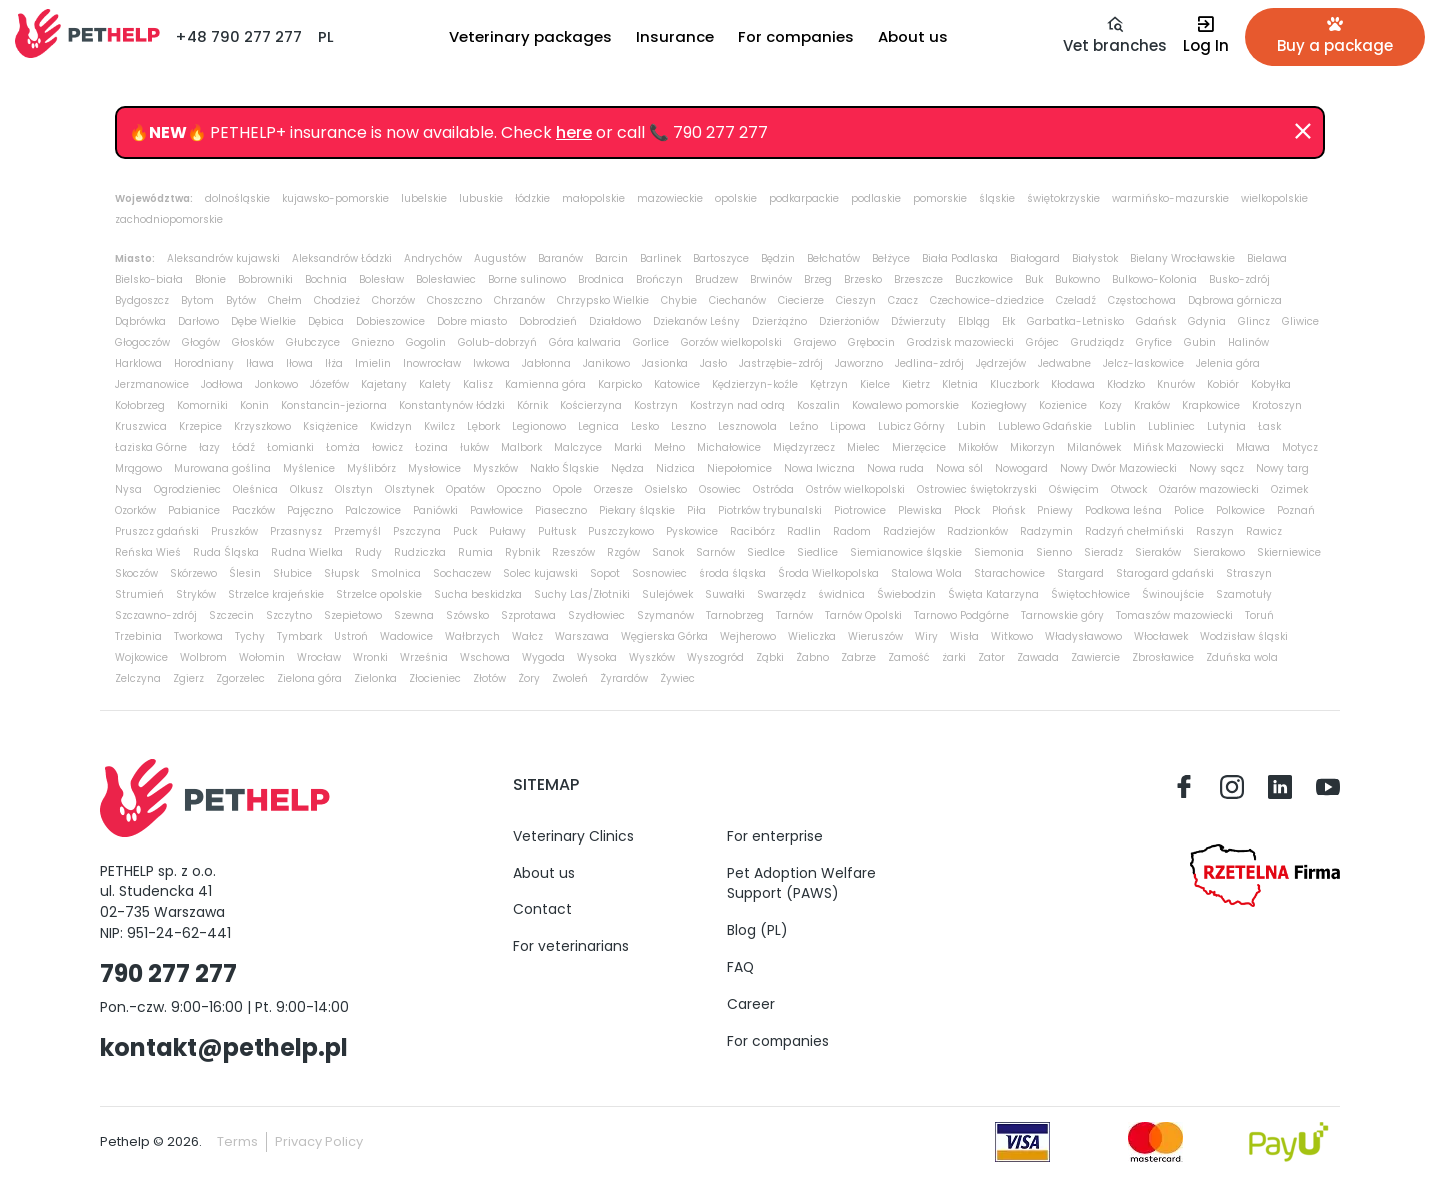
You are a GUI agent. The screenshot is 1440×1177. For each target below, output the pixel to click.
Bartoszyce (721, 258)
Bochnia (326, 279)
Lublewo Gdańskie (1045, 426)
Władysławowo (1083, 636)
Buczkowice (984, 279)
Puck (465, 531)
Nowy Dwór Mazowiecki (1118, 468)
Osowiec (720, 489)
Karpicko (620, 384)
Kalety (435, 384)
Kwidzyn (391, 426)
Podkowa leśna (1123, 510)
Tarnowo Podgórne (961, 615)
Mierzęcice (919, 447)
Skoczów (136, 573)
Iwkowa (491, 363)
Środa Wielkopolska (828, 573)
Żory (529, 678)
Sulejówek (667, 594)
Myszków (495, 468)
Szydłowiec (596, 615)
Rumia (475, 552)
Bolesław (381, 279)
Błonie (210, 279)
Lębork (483, 426)
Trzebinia (138, 636)
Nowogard (1021, 468)
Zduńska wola (1242, 657)
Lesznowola (747, 426)
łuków (474, 447)
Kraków (1152, 405)
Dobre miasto (472, 321)
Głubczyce (313, 342)
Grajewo (815, 342)
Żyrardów (624, 678)
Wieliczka (812, 636)
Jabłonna (546, 363)
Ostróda (773, 489)
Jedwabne (1064, 363)
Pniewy (1055, 510)
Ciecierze (801, 300)
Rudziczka (420, 552)
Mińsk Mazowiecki (1178, 447)
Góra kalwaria (585, 342)
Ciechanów (737, 300)
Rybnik (522, 552)
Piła (696, 510)
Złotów (489, 678)
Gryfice (1154, 342)
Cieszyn (856, 300)
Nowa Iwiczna (819, 468)
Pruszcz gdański (157, 531)
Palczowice (373, 510)
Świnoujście (1173, 594)
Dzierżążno (779, 321)
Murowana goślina (222, 468)
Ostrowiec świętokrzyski (977, 489)
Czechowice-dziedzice (987, 300)
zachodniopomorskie (169, 219)
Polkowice (1240, 510)
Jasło (713, 363)
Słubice (292, 573)
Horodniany (204, 363)
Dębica (326, 321)
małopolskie (593, 198)
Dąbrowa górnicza (1235, 300)
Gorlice (651, 342)
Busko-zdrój (1239, 279)
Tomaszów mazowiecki (1174, 615)
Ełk (1008, 321)
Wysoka (597, 657)
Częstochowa (1142, 300)
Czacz (903, 300)
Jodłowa (222, 384)
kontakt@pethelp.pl (224, 1047)
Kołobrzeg (140, 405)
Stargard (1080, 573)
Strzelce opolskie (379, 594)
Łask (1269, 426)
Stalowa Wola (926, 573)
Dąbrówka (140, 321)
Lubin (971, 426)
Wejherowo (748, 636)
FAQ (740, 967)
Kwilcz (439, 426)
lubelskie (424, 198)
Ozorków (135, 510)
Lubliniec (1171, 426)
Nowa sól (959, 468)
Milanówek (1094, 447)
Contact (542, 909)
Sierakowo (1219, 552)
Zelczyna (138, 678)
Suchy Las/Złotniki (582, 594)
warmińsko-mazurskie (1170, 198)
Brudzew (716, 279)
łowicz (387, 447)
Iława (260, 363)
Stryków (196, 594)
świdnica (841, 594)
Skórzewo (193, 573)
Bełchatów (833, 258)
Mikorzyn (1032, 447)
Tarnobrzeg (735, 615)
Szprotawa (528, 615)
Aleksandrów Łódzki (342, 258)
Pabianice (194, 510)
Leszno (688, 426)
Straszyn (1249, 573)
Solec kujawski (540, 573)
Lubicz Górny (911, 426)
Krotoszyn (1277, 405)
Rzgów (623, 552)
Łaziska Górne (151, 447)
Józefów (329, 384)
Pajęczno (310, 510)
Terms (237, 1141)
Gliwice (1300, 321)
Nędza (627, 468)
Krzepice (200, 426)
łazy (209, 447)
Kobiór (1223, 384)
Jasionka (665, 363)
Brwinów (771, 279)
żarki (954, 657)
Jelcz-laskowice (1143, 363)
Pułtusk (557, 531)
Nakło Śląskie (564, 468)
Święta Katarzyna (993, 594)
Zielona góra (309, 678)
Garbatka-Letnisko (1075, 321)
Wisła (964, 636)
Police (1189, 510)
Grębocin (871, 342)
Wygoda (543, 657)
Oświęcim (1074, 489)
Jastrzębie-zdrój (781, 363)
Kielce (875, 384)
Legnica (598, 426)
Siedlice (817, 552)
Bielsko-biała (149, 279)
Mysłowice (434, 468)
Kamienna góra (545, 384)
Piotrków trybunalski (770, 510)
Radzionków (977, 531)
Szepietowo (353, 615)
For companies (778, 1041)
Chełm (285, 300)
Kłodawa (1073, 384)
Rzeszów (573, 552)
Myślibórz (371, 468)
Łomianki (290, 447)
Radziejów (909, 531)
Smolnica (396, 573)
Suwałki (725, 594)
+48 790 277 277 (238, 36)
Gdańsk (1156, 321)
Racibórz (752, 531)
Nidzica (675, 468)
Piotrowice (860, 510)
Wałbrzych (472, 636)
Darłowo (198, 321)
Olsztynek (409, 489)
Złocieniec (435, 678)
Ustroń (351, 636)
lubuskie (481, 198)
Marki (628, 447)
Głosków (253, 342)
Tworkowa (198, 636)
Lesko (645, 426)
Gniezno (373, 342)
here (574, 132)
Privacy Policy (319, 1141)
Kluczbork (1014, 384)
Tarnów (794, 615)
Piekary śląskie (637, 510)
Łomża (343, 447)
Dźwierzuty (918, 321)
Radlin (804, 531)
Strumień (139, 594)
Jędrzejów (1001, 363)
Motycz (1300, 447)
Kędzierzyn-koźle (755, 384)
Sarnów (715, 552)
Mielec (863, 447)
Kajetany (384, 384)
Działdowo (615, 321)
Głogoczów (142, 342)
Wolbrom (203, 657)
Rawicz (1264, 531)
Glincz (1254, 321)
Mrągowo (138, 468)
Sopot (605, 573)
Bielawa (1267, 258)
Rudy (368, 552)
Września (424, 657)
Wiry (926, 636)
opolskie (736, 198)
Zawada (1038, 657)
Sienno (1054, 552)
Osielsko (666, 489)
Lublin (1120, 426)
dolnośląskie (237, 198)
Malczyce (578, 447)
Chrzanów (519, 300)
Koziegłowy (999, 405)
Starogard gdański (1165, 573)
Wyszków (652, 657)
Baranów (560, 258)
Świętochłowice (1090, 594)
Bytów (241, 300)
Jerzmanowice (152, 384)
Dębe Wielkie (263, 321)
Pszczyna (417, 531)
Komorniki (202, 405)
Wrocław (319, 657)
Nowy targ (1282, 468)
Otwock (1129, 489)
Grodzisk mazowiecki (960, 342)
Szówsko (467, 615)
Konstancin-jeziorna (334, 405)
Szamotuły (1244, 594)
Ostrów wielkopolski (855, 489)
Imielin (373, 363)
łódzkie (532, 198)
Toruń (1259, 615)
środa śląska (732, 573)
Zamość (909, 657)
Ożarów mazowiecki (1209, 489)
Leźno (803, 426)
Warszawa (582, 636)
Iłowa (299, 363)
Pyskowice (692, 531)
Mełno (669, 447)
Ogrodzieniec (187, 489)
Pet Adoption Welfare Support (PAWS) (801, 883)
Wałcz (527, 636)
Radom (852, 531)
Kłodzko (1126, 384)
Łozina (431, 447)
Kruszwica (141, 426)
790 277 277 (168, 973)
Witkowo (1012, 636)
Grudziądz (1097, 342)
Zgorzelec (240, 678)
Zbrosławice (1163, 657)
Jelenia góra (1228, 363)
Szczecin (231, 615)
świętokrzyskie (1063, 198)
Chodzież (337, 300)
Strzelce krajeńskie (276, 594)
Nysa (128, 489)
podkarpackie (804, 198)
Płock (967, 510)
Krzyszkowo (262, 426)
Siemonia (999, 552)
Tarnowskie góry (1062, 615)
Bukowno (1077, 279)
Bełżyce (891, 258)
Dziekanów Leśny (696, 321)
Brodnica (601, 279)
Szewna (414, 615)
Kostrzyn (656, 405)
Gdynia (1207, 321)
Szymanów (665, 615)
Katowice (677, 384)
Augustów (500, 258)
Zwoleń (570, 678)
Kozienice (1063, 405)
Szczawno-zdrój (156, 615)
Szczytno (289, 615)
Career (751, 1004)
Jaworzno (859, 363)
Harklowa (138, 363)
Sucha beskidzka (478, 594)
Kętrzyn (829, 384)
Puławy (507, 531)
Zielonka (375, 678)
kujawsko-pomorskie (335, 198)
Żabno (812, 657)
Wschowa (485, 657)
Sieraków (1158, 552)
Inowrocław (432, 363)
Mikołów (978, 447)
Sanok (668, 552)
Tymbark (299, 636)
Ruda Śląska (226, 552)
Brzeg (818, 279)
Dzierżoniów (849, 321)
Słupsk (341, 573)
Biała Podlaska (960, 258)
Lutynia (1226, 426)
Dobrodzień (548, 321)
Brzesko (863, 279)
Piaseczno (561, 510)
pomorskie (940, 198)
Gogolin (426, 342)
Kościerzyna (591, 405)
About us (544, 873)
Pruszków (234, 531)
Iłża (334, 363)
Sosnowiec (659, 573)
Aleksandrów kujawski (223, 258)
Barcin (611, 258)
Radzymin (1046, 531)
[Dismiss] (1303, 132)
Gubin (1200, 342)
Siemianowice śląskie (906, 552)
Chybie (679, 300)
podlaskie (876, 198)
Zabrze (858, 657)
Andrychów (433, 258)
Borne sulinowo (527, 279)
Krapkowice (1211, 405)
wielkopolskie (1274, 198)
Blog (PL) (757, 930)
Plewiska (920, 510)
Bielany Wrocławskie (1182, 258)
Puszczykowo (621, 531)
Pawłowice (496, 510)
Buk (1034, 279)
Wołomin (262, 657)
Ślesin (245, 573)
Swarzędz (781, 594)
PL (326, 36)
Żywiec (677, 678)
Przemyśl (357, 531)
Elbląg (974, 321)
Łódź (243, 447)
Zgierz (188, 678)
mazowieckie (670, 198)
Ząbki (770, 657)
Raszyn (1215, 531)
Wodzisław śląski (1244, 636)
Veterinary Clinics (573, 836)
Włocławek (1161, 636)
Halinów (1248, 342)
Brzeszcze (918, 279)
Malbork (521, 447)
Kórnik (532, 405)
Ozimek (1289, 489)
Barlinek (660, 258)
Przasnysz (296, 531)
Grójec (1042, 342)
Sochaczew (462, 573)
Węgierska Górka (664, 636)
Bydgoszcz (142, 300)
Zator (991, 657)
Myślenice (309, 468)
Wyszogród (715, 657)
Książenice (330, 426)
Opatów (465, 489)
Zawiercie (1095, 657)
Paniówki (435, 510)
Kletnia (960, 384)
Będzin (778, 258)
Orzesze (613, 489)
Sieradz (1103, 552)
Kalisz (478, 384)
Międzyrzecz (804, 447)
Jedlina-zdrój (929, 363)
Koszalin (818, 405)
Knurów (1176, 384)
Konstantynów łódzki (452, 405)
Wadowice (406, 636)
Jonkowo (276, 384)
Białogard (1035, 258)
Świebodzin (906, 594)
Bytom (197, 300)
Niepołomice (739, 468)
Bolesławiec (446, 279)
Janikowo (606, 363)
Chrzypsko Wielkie (603, 300)
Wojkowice (141, 657)
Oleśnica (255, 489)
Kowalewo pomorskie (905, 405)
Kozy (1110, 405)
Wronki (370, 657)
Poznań (1296, 510)
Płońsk (1008, 510)
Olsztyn (354, 489)
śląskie (997, 198)
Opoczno (519, 489)
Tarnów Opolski (863, 615)
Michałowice (729, 447)
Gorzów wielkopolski (731, 342)
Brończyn (659, 279)
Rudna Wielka (307, 552)
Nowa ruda (895, 468)
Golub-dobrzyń (497, 342)
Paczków (253, 510)
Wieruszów (875, 636)
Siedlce (766, 552)
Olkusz (306, 489)
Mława (1253, 447)
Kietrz (916, 384)
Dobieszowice (390, 321)
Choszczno (454, 300)
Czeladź (1076, 300)
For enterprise (775, 836)
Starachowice (1009, 573)
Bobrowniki (265, 279)
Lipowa (848, 426)
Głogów (201, 342)
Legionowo (539, 426)
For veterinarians (571, 946)
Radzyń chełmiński (1134, 531)
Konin (254, 405)
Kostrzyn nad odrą (737, 405)
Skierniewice (1289, 552)
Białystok (1095, 258)
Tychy (250, 636)
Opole (567, 489)
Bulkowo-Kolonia (1154, 279)
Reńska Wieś (148, 552)
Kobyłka (1271, 384)
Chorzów (393, 300)
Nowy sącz (1216, 468)
